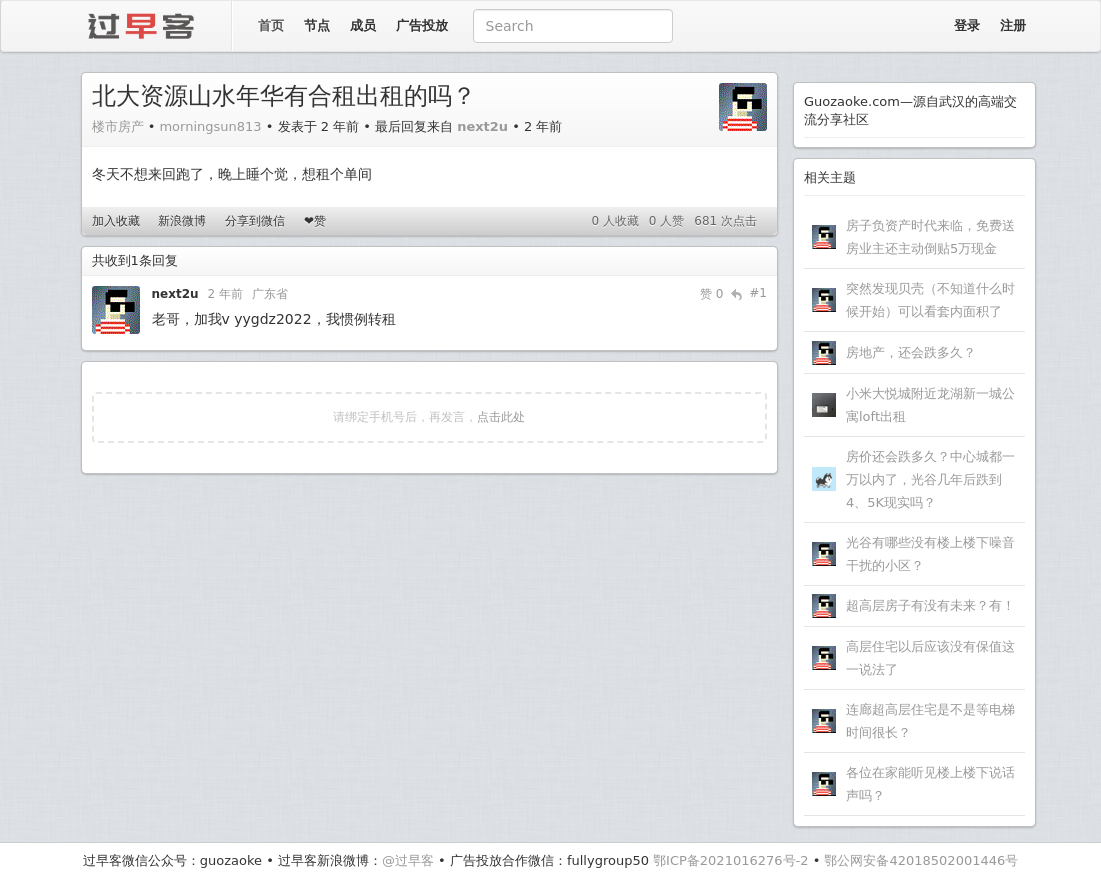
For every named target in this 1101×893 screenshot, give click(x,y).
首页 (271, 25)
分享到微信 (255, 221)
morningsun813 (210, 126)
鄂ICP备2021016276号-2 (730, 860)
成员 (363, 25)
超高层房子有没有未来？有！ (930, 605)
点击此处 (501, 417)
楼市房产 (118, 126)
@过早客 (408, 860)
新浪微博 (182, 221)
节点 (317, 25)
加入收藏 (116, 221)
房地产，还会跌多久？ (911, 352)
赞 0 (711, 294)
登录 (967, 25)
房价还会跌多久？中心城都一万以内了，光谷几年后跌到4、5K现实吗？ (930, 479)
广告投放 (422, 25)
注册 (1013, 25)
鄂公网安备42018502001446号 (921, 860)
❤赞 (315, 221)
